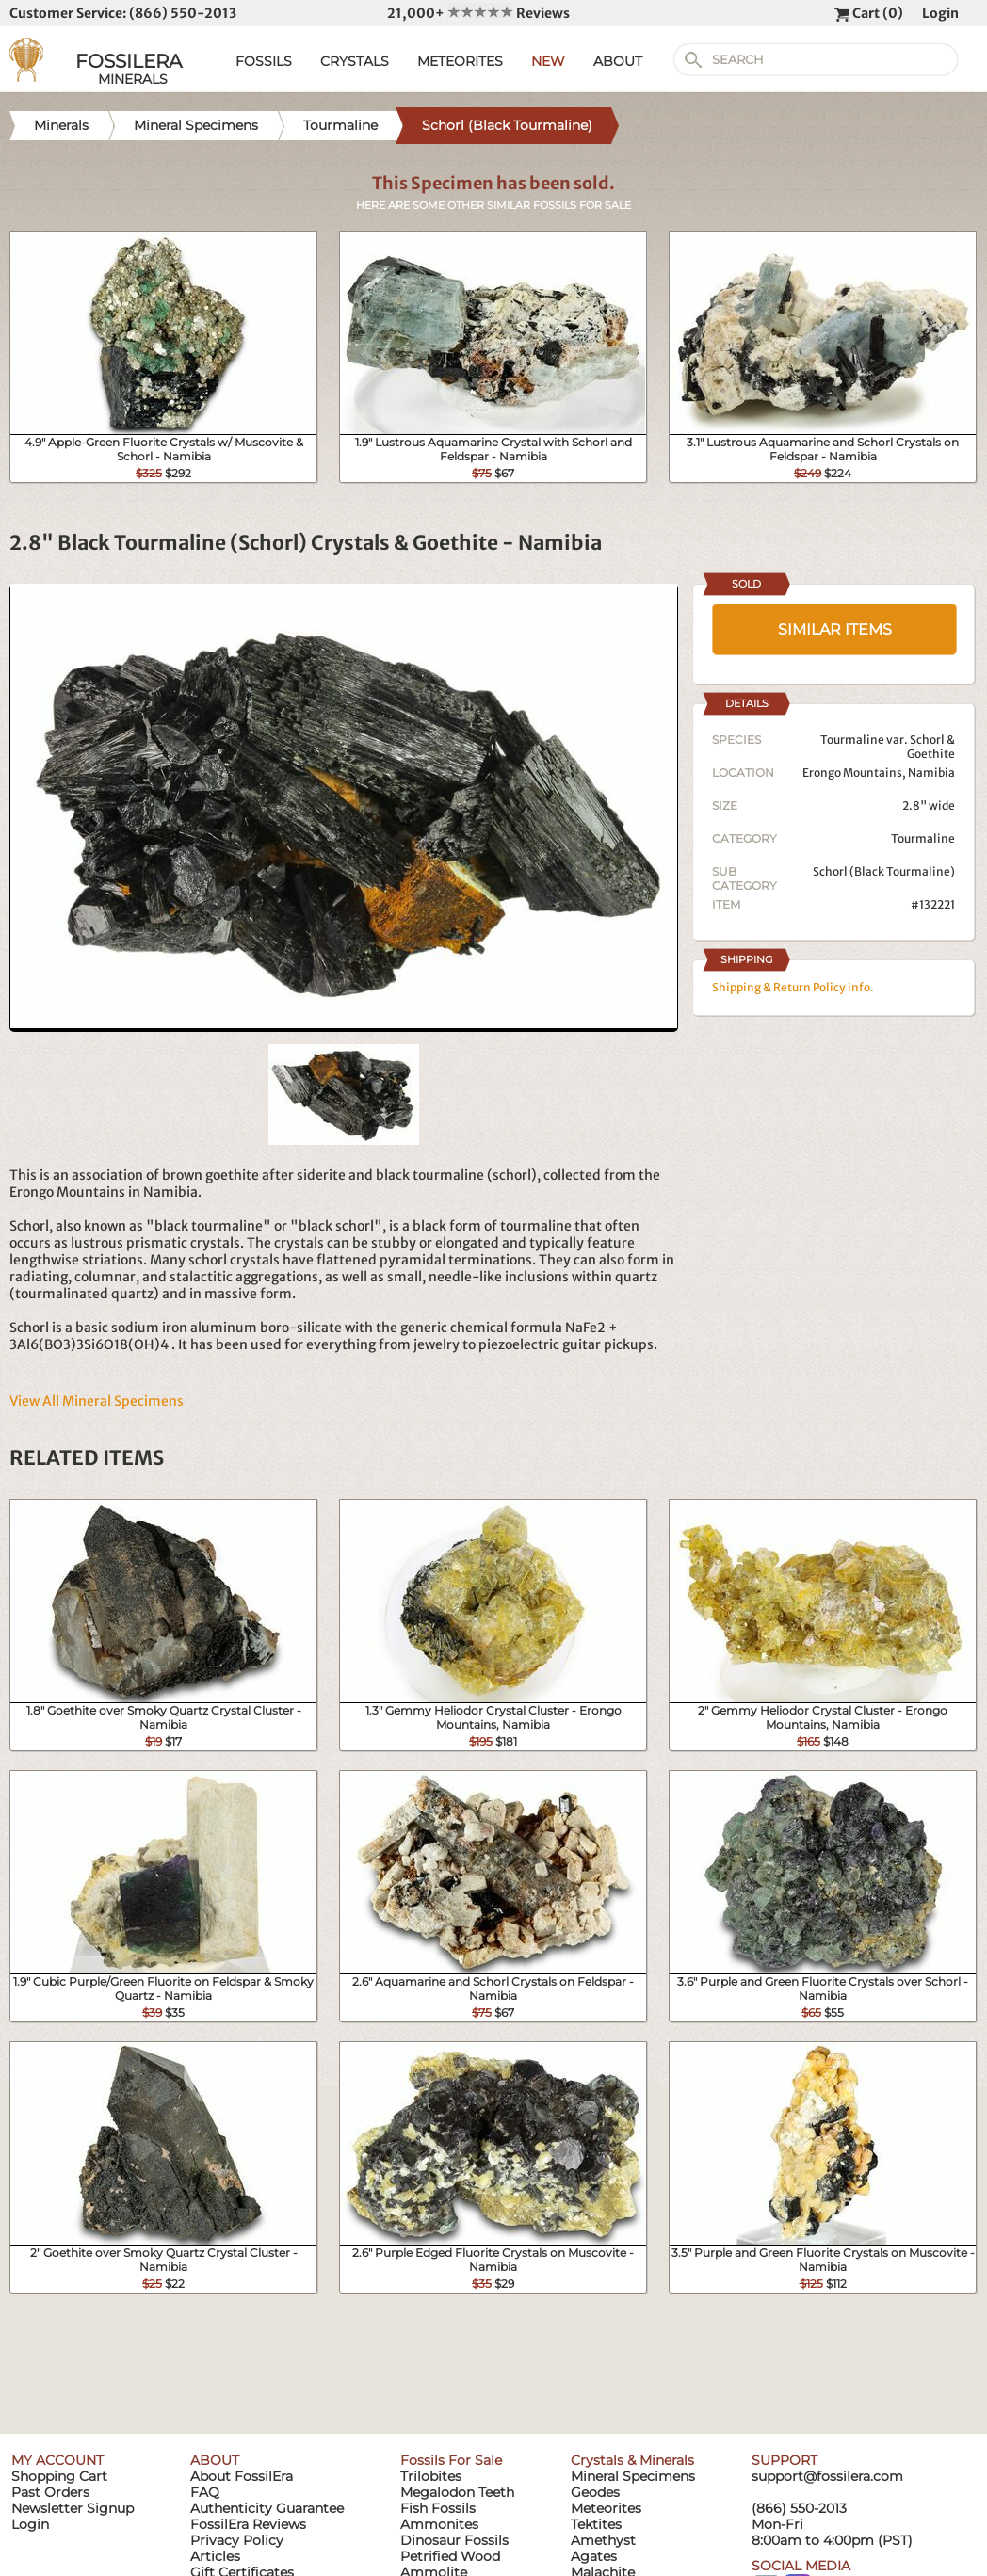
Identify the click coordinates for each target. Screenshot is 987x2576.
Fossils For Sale (451, 2460)
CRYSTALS (354, 61)
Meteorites (606, 2508)
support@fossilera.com (827, 2476)
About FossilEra (241, 2476)
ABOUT (617, 61)
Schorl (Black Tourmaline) (884, 871)
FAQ (204, 2492)
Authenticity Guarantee (267, 2508)
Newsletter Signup (72, 2508)
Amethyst (603, 2540)
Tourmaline (923, 838)
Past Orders (50, 2492)
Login (940, 13)
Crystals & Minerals (632, 2460)
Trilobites (430, 2476)
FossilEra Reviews (248, 2524)
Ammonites (439, 2524)
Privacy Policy (236, 2540)
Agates (594, 2556)
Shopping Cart (59, 2476)
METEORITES (460, 61)
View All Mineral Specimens (96, 1401)
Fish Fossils (438, 2508)
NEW (548, 61)
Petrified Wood (450, 2556)
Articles (215, 2556)
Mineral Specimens (633, 2476)
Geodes (595, 2492)
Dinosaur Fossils (454, 2540)
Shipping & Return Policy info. (793, 987)
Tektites (596, 2524)
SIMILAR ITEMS (835, 629)
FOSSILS (263, 61)
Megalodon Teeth (457, 2492)
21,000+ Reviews (478, 13)
